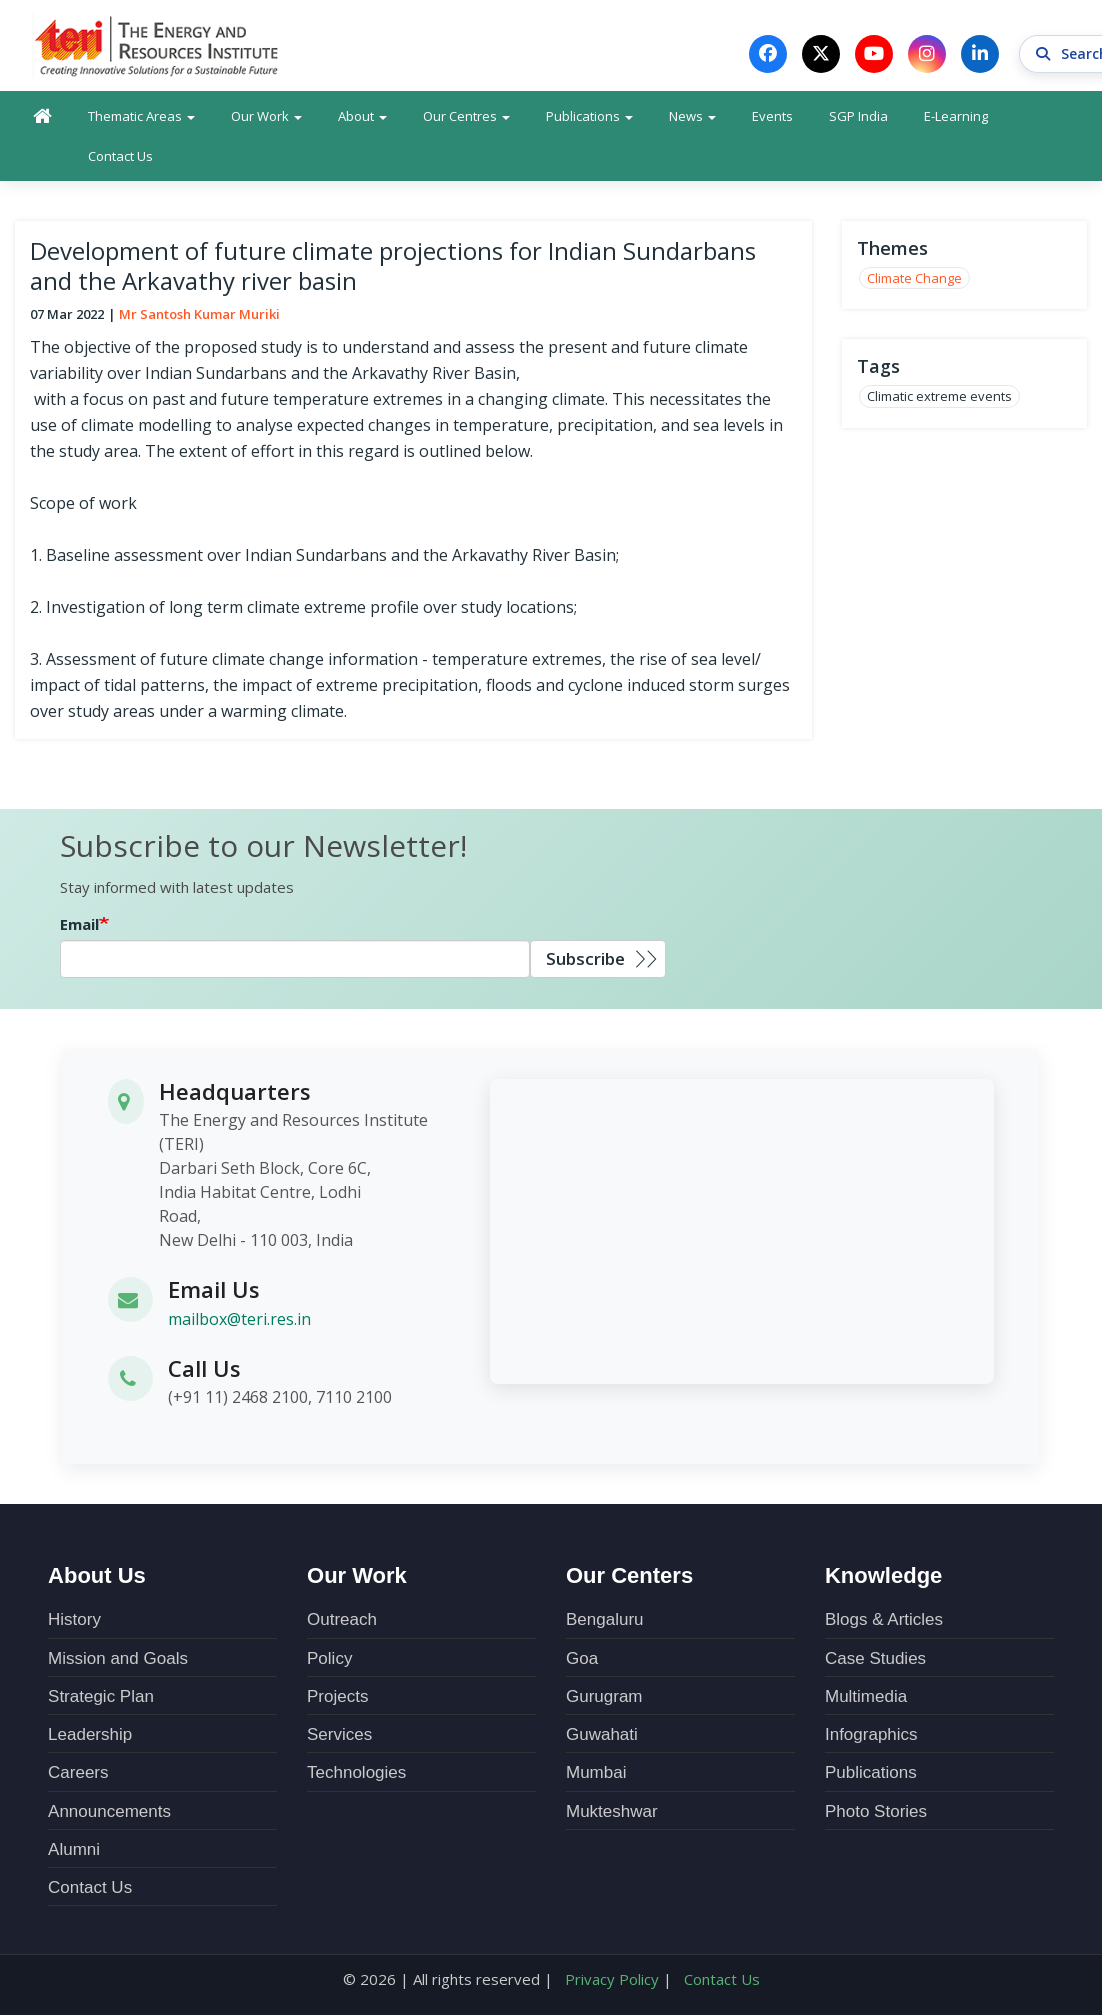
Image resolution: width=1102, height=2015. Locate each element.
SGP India (858, 116)
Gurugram (604, 1696)
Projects (337, 1696)
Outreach (342, 1619)
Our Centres (466, 116)
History (74, 1619)
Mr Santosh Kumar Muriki (199, 314)
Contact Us (120, 156)
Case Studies (875, 1658)
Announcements (109, 1811)
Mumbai (596, 1772)
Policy (329, 1658)
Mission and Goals (118, 1658)
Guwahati (602, 1734)
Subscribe (585, 958)
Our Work (266, 116)
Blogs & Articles (884, 1619)
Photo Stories (876, 1811)
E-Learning (956, 116)
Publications (589, 116)
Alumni (74, 1849)
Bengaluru (605, 1619)
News (692, 116)
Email (79, 924)
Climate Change (914, 278)
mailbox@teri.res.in (239, 1319)
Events (772, 116)
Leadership (90, 1734)
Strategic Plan (101, 1696)
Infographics (871, 1734)
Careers (78, 1772)
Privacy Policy (612, 1979)
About (362, 116)
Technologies (356, 1772)
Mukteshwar (612, 1811)
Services (339, 1734)
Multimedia (866, 1696)
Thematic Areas (141, 116)
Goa (582, 1658)
